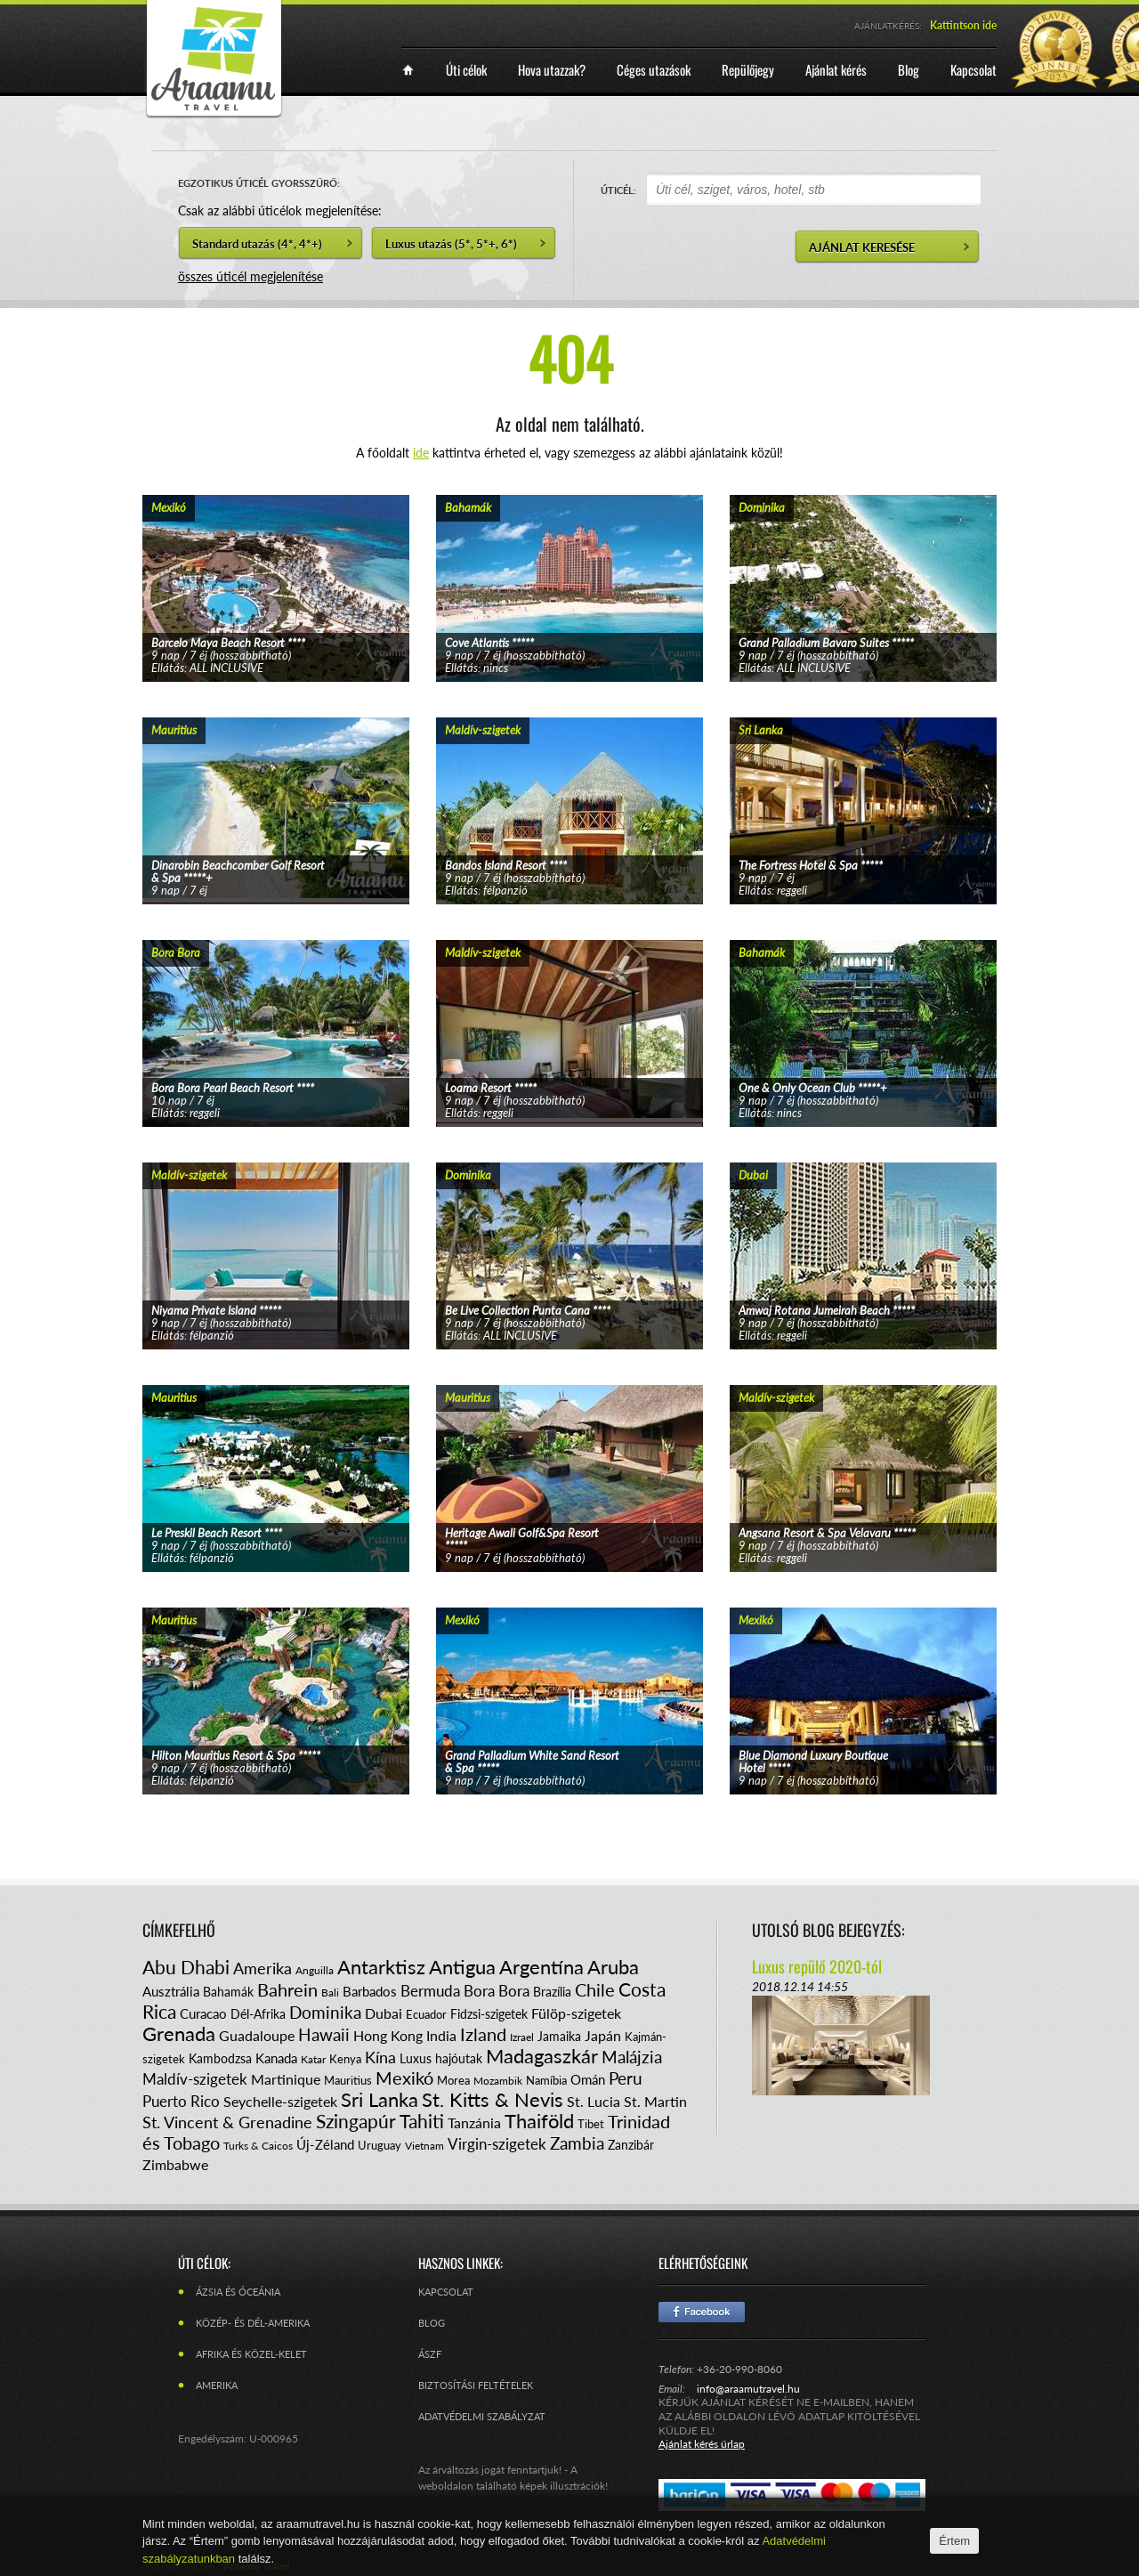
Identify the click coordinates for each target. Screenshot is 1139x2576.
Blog (431, 2323)
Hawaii (324, 2034)
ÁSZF (429, 2354)
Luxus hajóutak (441, 2058)
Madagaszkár (542, 2056)
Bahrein (287, 1989)
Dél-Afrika (258, 2013)
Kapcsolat (445, 2291)
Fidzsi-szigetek (489, 2013)
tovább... (275, 566)
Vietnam (424, 2145)
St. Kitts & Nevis (492, 2099)
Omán (587, 2079)
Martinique (285, 2078)
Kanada (276, 2058)
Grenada (178, 2033)
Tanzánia (474, 2122)
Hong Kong (388, 2035)
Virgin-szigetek (497, 2144)
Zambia (577, 2143)
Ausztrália (170, 1991)
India (441, 2035)
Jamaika (559, 2036)
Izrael (522, 2037)
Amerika (262, 1968)
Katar (313, 2059)
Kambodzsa (220, 2058)
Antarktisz (381, 1967)
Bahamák (228, 1991)
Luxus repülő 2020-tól (817, 1966)
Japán (603, 2035)
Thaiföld (539, 2121)
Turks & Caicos (258, 2145)
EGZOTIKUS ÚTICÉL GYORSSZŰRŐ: (259, 183)
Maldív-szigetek (194, 2079)
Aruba (613, 1967)
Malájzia (632, 2056)
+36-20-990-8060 (739, 2369)
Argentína (541, 1967)
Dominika (325, 2012)
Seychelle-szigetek (280, 2101)
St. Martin (655, 2101)
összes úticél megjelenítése (250, 276)
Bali (330, 1992)
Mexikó (404, 2077)
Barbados (370, 1991)
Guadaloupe (257, 2035)
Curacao (203, 2013)
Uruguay (379, 2145)
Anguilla (314, 1970)
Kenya (345, 2059)
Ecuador (426, 2014)
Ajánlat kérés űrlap (701, 2443)
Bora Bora (496, 1990)
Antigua (462, 1967)
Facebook (701, 2312)
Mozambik (497, 2080)
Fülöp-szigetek (576, 2013)
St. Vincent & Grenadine (227, 2122)
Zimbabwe (175, 2164)
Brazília (552, 1991)
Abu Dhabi (186, 1967)
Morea (453, 2080)
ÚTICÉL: (618, 190)
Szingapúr (356, 2121)
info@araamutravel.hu (748, 2388)
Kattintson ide (963, 25)
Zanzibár (631, 2144)
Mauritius (348, 2080)
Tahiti (422, 2121)
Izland (483, 2034)
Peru (625, 2078)
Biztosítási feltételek (475, 2385)
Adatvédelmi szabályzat (481, 2416)
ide (421, 452)
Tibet (591, 2124)
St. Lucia (593, 2101)
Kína (380, 2057)
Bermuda (430, 1990)
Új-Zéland (325, 2144)
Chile (595, 1989)
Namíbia (546, 2080)
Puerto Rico (181, 2101)
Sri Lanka (379, 2099)
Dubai (383, 2013)
